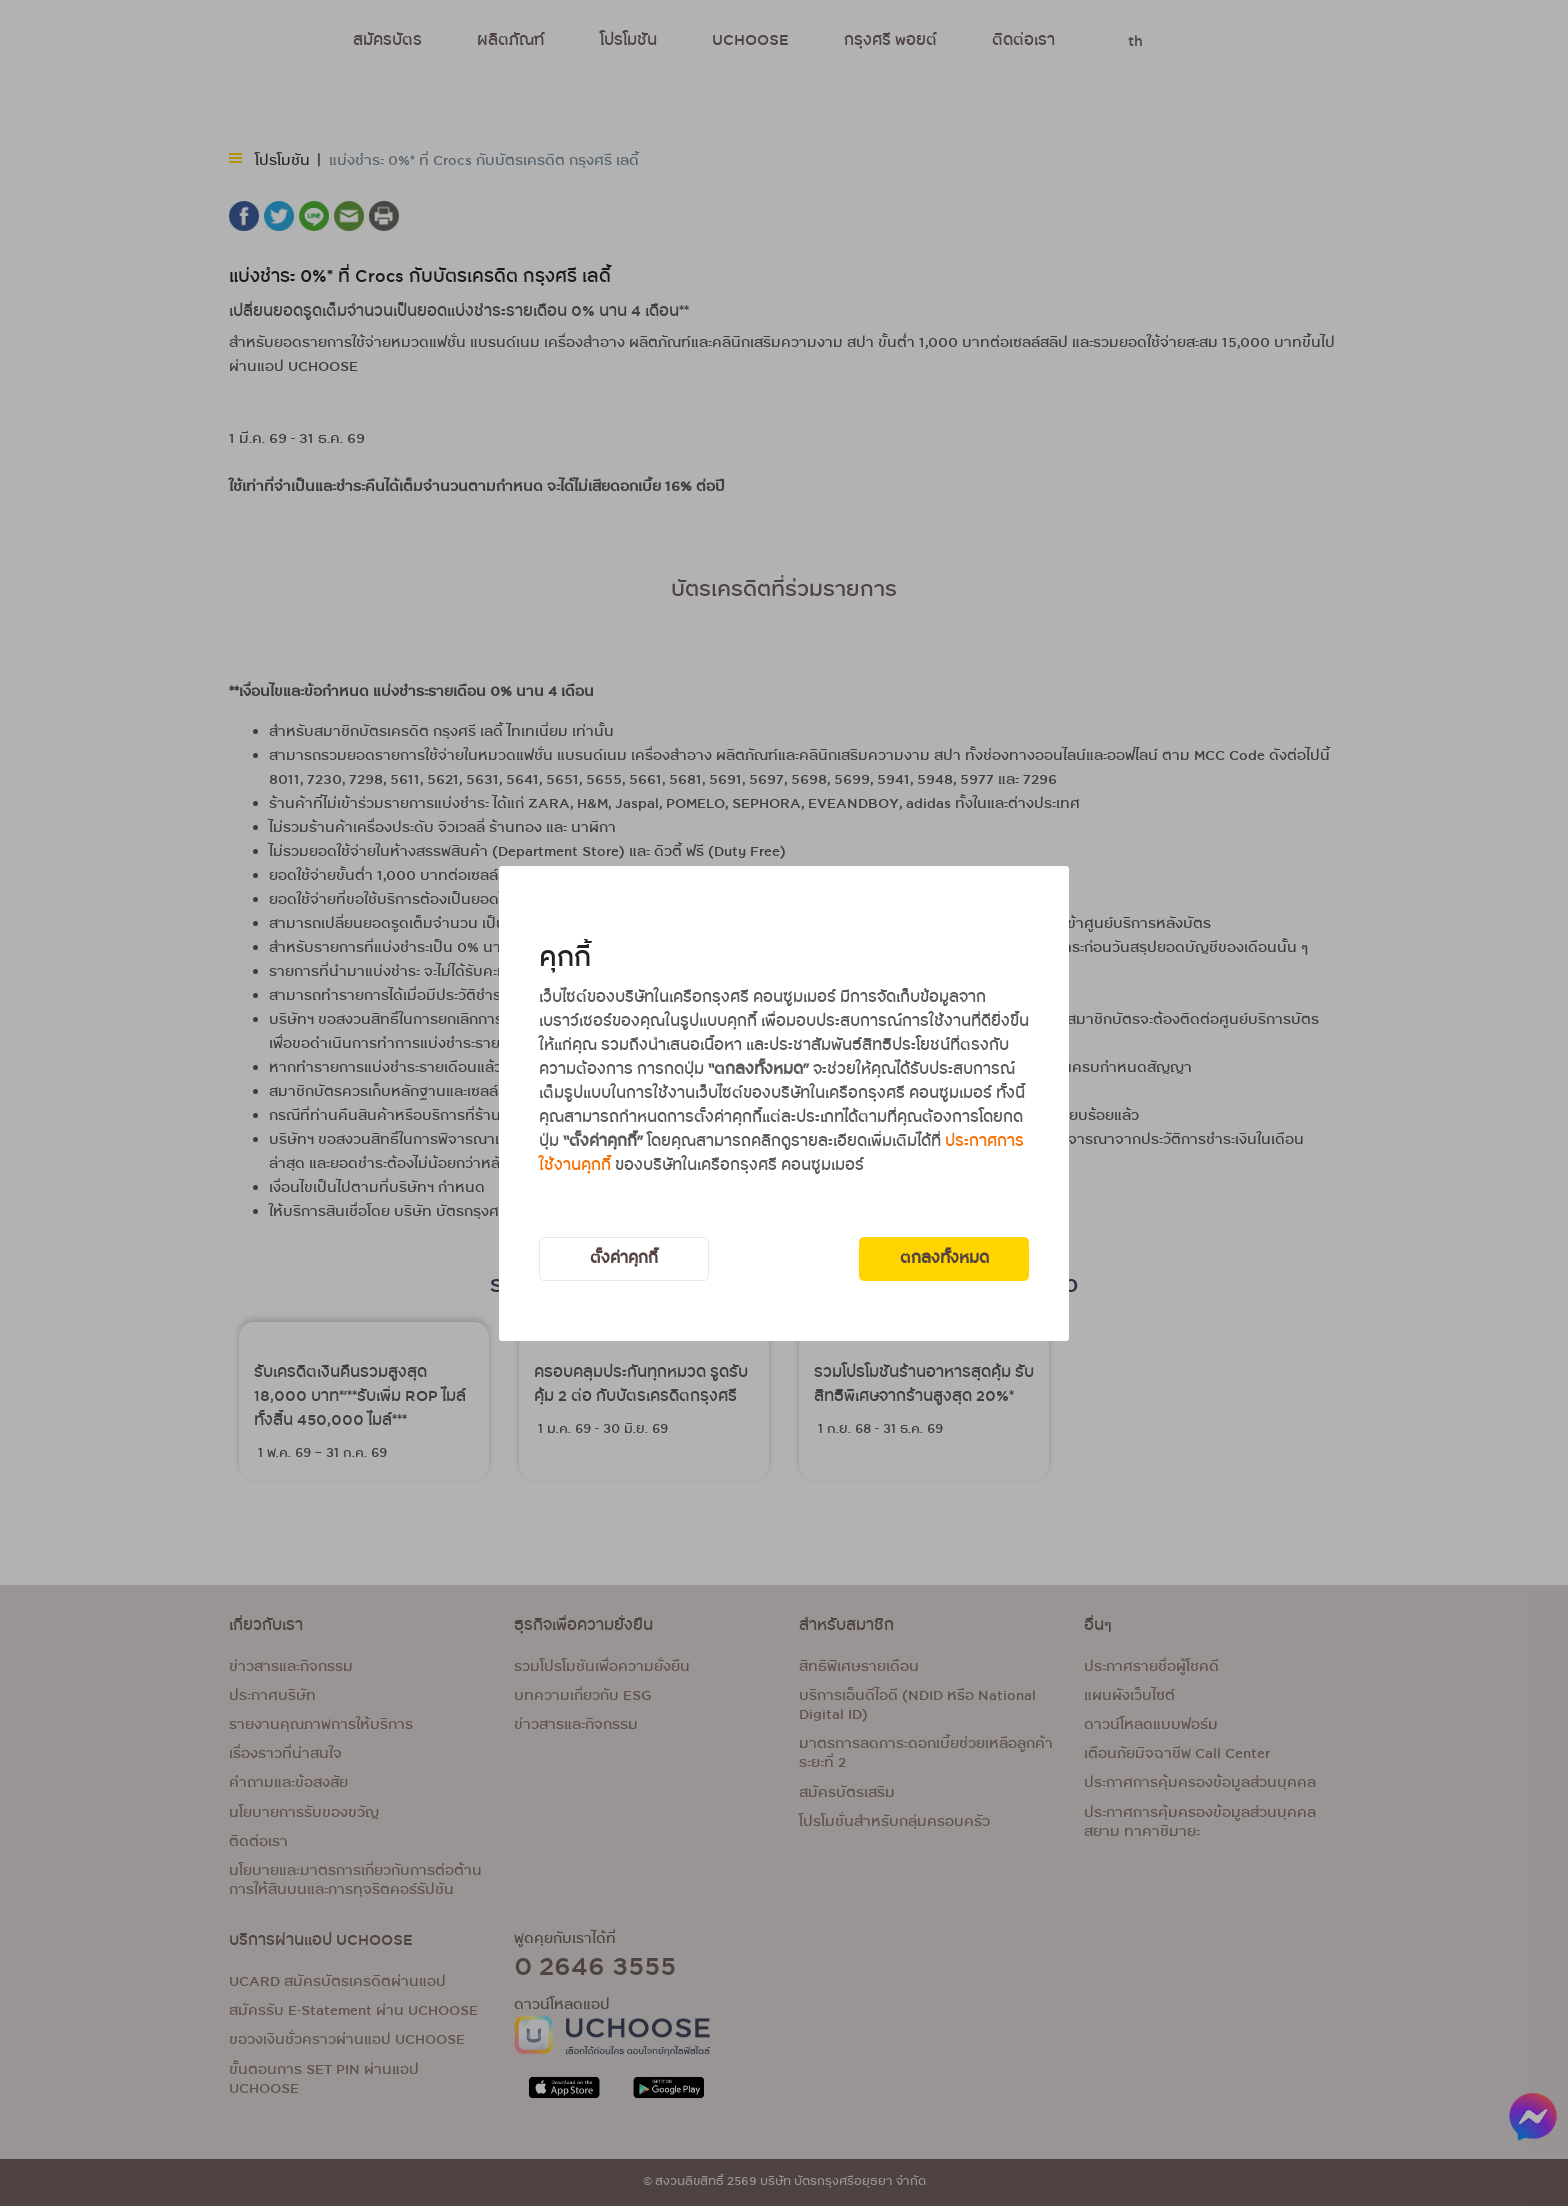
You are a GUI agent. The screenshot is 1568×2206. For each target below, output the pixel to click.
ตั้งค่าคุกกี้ (624, 1258)
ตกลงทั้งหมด (944, 1258)
